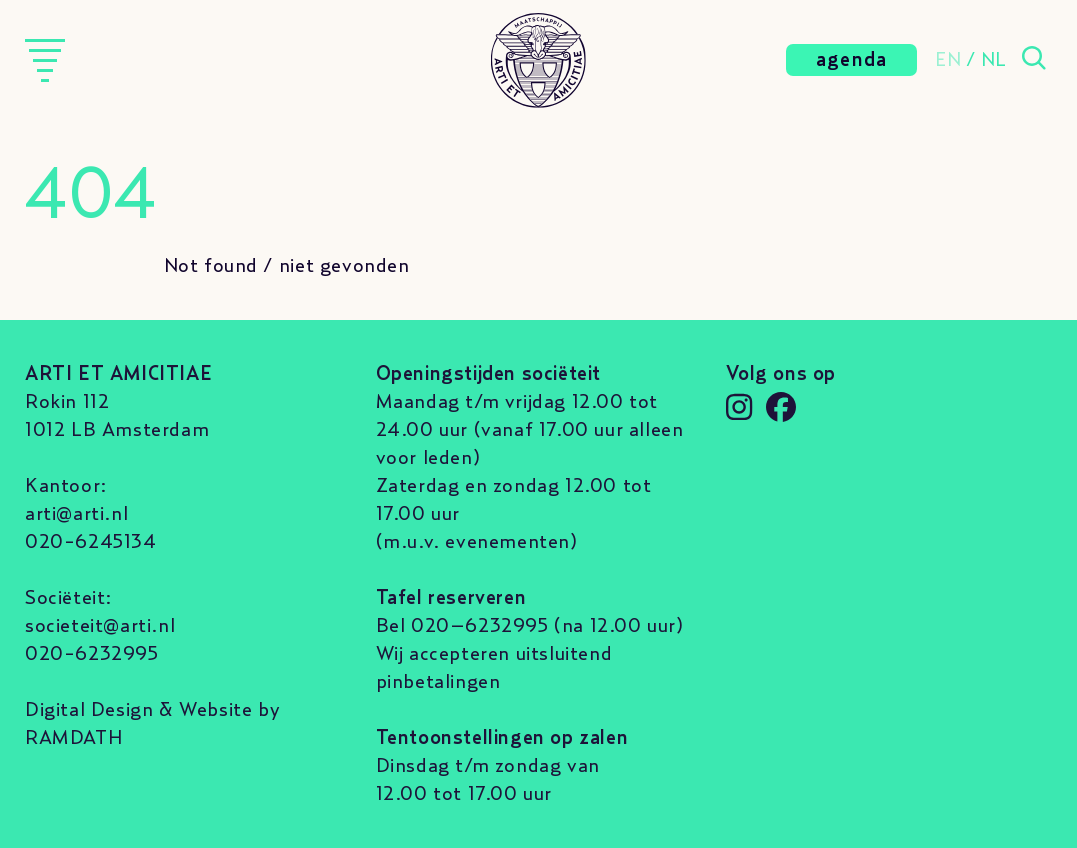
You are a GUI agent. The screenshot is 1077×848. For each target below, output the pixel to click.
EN (948, 60)
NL (994, 60)
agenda (852, 60)
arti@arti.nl (76, 514)
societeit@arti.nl (100, 626)
